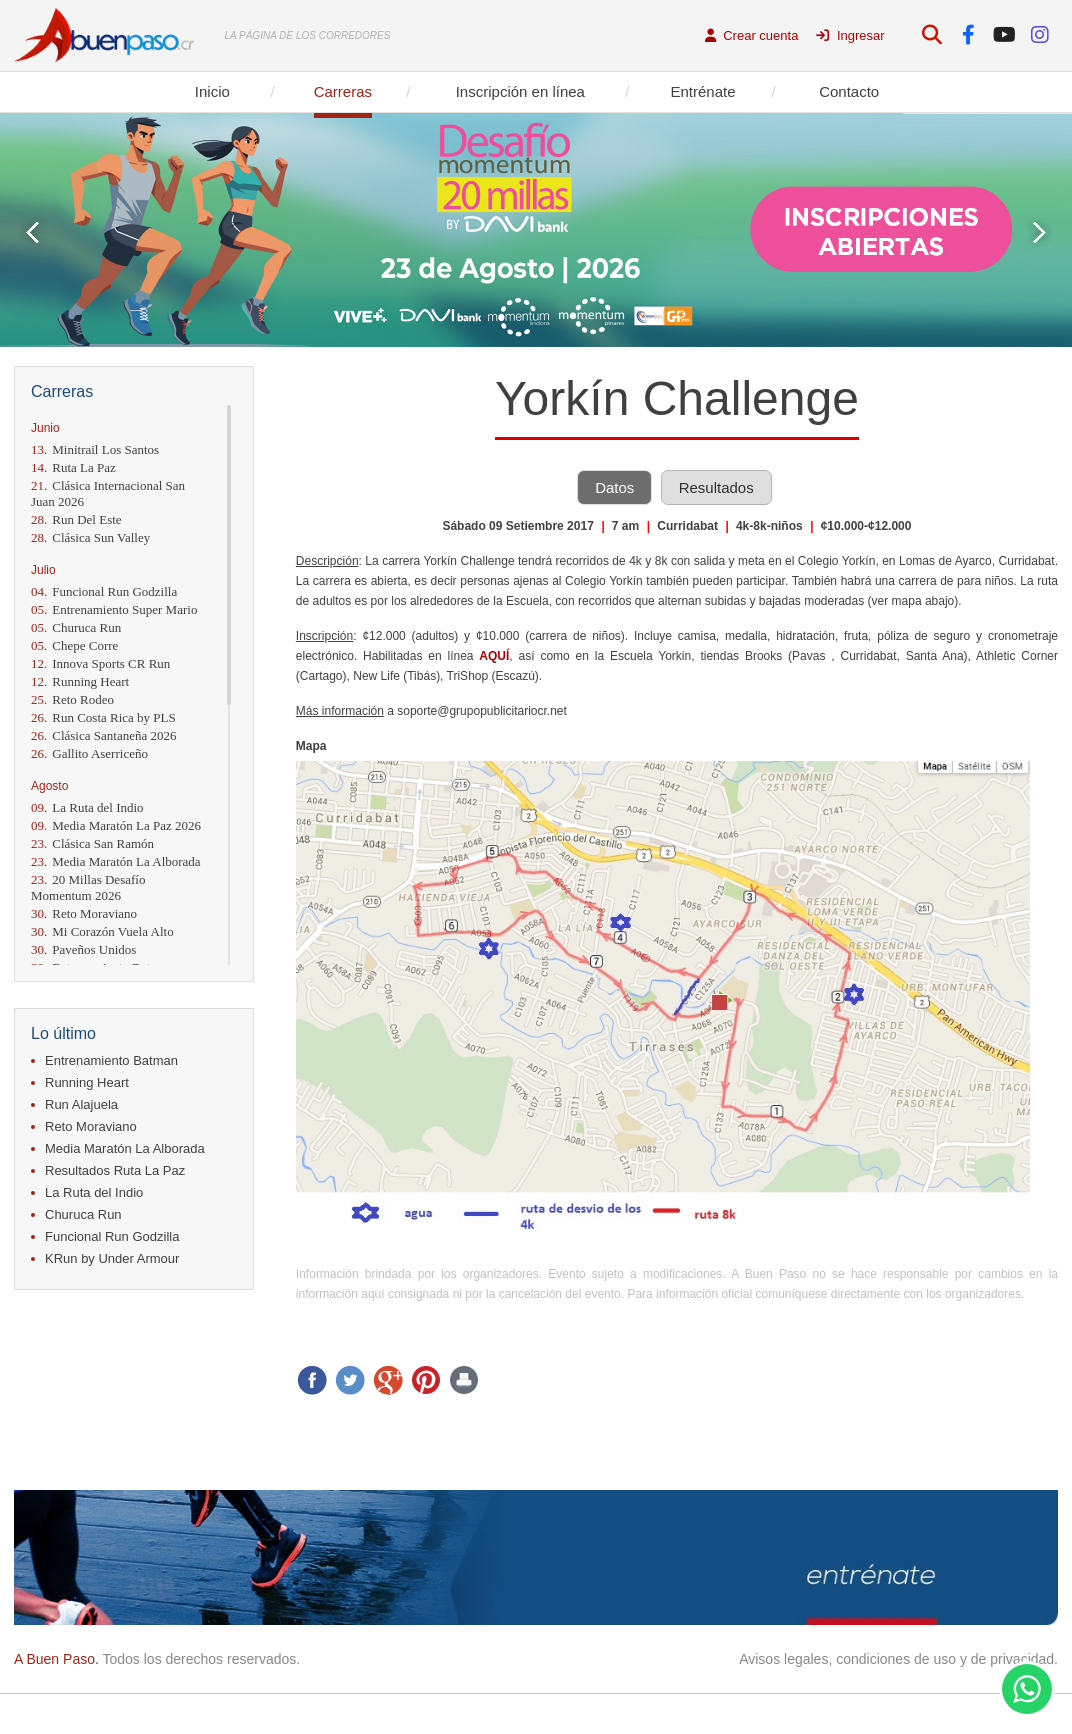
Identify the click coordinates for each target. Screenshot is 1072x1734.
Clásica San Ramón (92, 843)
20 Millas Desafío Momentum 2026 (88, 887)
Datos (614, 487)
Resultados (716, 487)
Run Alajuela (81, 1104)
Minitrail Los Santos (95, 449)
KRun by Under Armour (112, 1258)
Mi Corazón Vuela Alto (102, 931)
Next (1039, 232)
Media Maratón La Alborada (116, 861)
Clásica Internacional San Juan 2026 (108, 493)
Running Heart (80, 681)
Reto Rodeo (72, 699)
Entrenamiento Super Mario (114, 609)
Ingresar (850, 35)
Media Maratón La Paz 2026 (116, 825)
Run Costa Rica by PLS (103, 717)
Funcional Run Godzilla (104, 591)
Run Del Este (76, 519)
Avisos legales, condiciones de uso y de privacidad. (898, 1659)
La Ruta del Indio (87, 807)
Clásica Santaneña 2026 (103, 735)
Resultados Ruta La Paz (115, 1170)
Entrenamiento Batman (111, 1060)
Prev (32, 232)
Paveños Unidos (83, 949)
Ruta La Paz (73, 467)
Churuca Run (76, 627)
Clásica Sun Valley (90, 537)
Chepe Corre (74, 645)
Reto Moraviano (84, 913)
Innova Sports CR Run (100, 663)
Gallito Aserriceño (89, 753)
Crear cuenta (752, 35)
